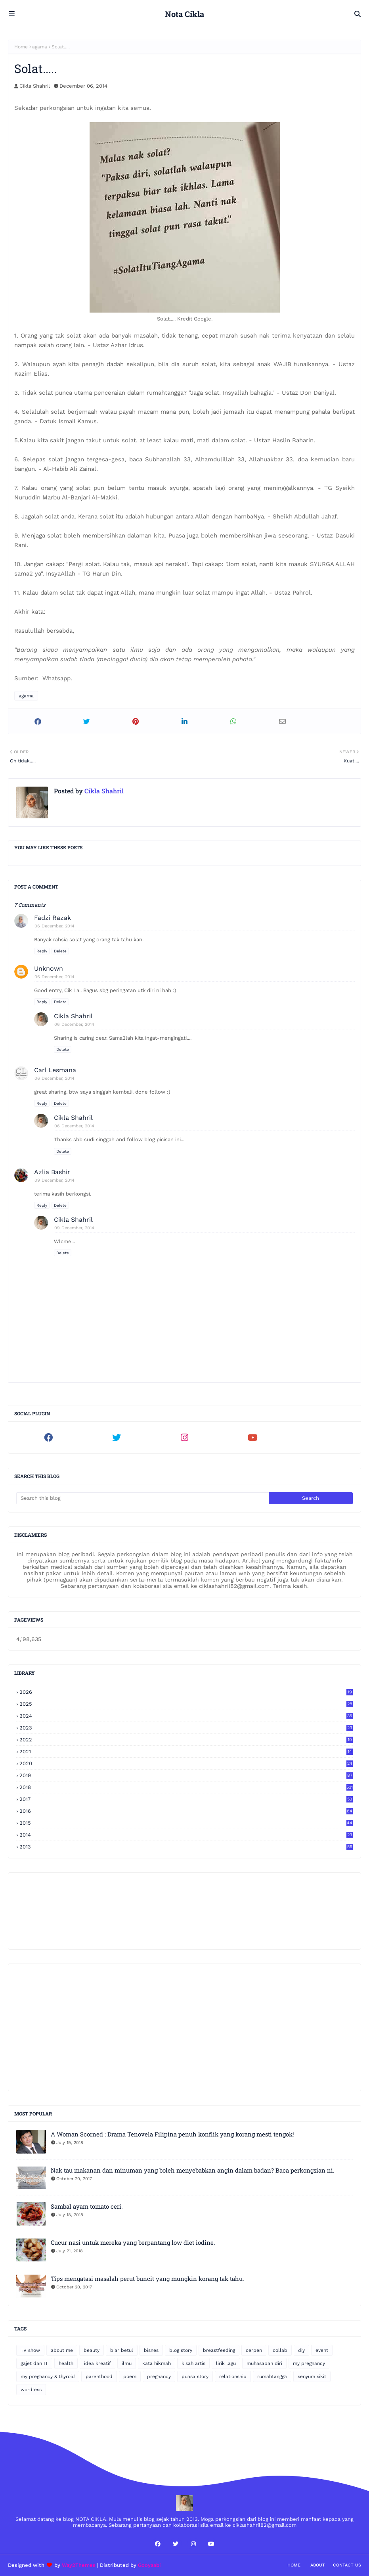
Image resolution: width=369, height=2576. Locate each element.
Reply (41, 951)
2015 (186, 1823)
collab (280, 2350)
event (321, 2350)
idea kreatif (97, 2363)
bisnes (151, 2350)
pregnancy (159, 2376)
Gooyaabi (149, 2565)
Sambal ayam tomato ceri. (87, 2206)
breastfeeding (219, 2350)
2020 (186, 1763)
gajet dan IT (34, 2363)
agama (39, 47)
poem (129, 2376)
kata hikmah (156, 2363)
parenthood (99, 2376)
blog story (180, 2350)
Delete (60, 951)
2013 (186, 1847)
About (317, 2565)
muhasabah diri (264, 2363)
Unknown (48, 968)
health (66, 2363)
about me (62, 2350)
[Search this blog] (142, 1498)
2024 (186, 1716)
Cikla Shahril (34, 86)
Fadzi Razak (52, 917)
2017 (186, 1799)
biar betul (121, 2350)
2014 (186, 1835)
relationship (233, 2376)
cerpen (254, 2350)
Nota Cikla (184, 14)
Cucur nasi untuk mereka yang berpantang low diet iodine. (133, 2242)
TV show (30, 2350)
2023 (186, 1728)
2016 (186, 1811)
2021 (186, 1751)
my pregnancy (309, 2363)
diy (301, 2350)
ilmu (127, 2363)
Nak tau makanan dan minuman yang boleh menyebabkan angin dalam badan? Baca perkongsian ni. (193, 2170)
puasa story (195, 2376)
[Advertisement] (184, 2027)
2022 (186, 1740)
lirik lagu (226, 2363)
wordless (31, 2389)
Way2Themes (79, 2565)
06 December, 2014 (54, 926)
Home (21, 47)
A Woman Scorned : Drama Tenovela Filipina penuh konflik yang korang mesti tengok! (172, 2134)
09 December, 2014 (54, 1180)
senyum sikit (312, 2376)
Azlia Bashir (52, 1172)
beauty (91, 2350)
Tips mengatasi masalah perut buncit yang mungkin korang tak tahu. (147, 2278)
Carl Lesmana (55, 1070)
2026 (186, 1692)
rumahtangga (272, 2376)
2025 (186, 1704)
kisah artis (193, 2363)
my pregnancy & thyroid (48, 2376)
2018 (186, 1787)
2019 (186, 1775)
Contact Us (347, 2565)
